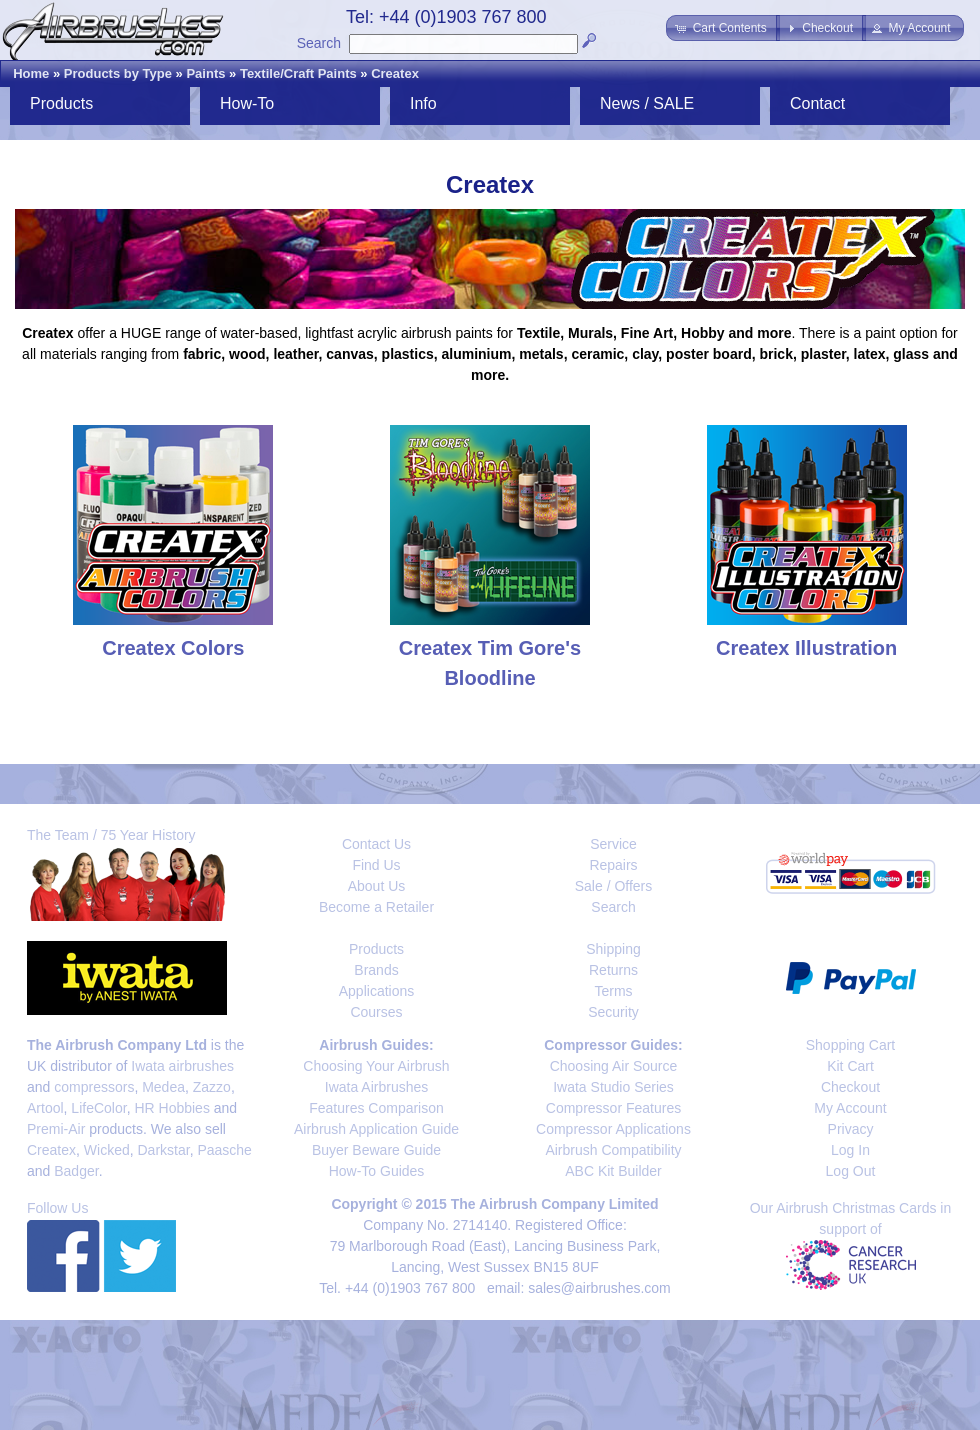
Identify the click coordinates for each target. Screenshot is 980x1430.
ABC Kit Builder (613, 1171)
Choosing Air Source (614, 1066)
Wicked (107, 1150)
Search (319, 43)
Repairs (613, 865)
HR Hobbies (171, 1108)
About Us (377, 886)
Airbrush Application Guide (376, 1129)
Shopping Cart (851, 1045)
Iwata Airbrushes (377, 1087)
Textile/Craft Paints (298, 73)
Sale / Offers (614, 886)
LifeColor (98, 1108)
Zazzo (212, 1087)
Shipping (613, 949)
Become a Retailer (376, 907)
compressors (94, 1087)
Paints (205, 73)
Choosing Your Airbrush (376, 1066)
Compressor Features (613, 1108)
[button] (722, 28)
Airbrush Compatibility (613, 1150)
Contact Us (376, 844)
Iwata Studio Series (613, 1087)
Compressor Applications (613, 1129)
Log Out (851, 1171)
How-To (247, 103)
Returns (613, 970)
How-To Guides (377, 1171)
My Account (850, 1108)
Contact (817, 103)
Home (31, 73)
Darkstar (164, 1150)
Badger (76, 1171)
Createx (395, 73)
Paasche (224, 1150)
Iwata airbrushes (182, 1066)
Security (613, 1012)
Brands (376, 970)
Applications (377, 991)
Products (61, 103)
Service (613, 844)
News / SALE (647, 103)
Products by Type (118, 73)
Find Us (376, 865)
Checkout (850, 1087)
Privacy (851, 1129)
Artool (45, 1108)
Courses (376, 1012)
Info (423, 103)
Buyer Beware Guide (376, 1150)
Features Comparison (376, 1108)
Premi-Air (56, 1129)
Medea (163, 1087)
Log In (850, 1150)
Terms (613, 991)
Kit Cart (850, 1066)
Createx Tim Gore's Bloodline (490, 648)
